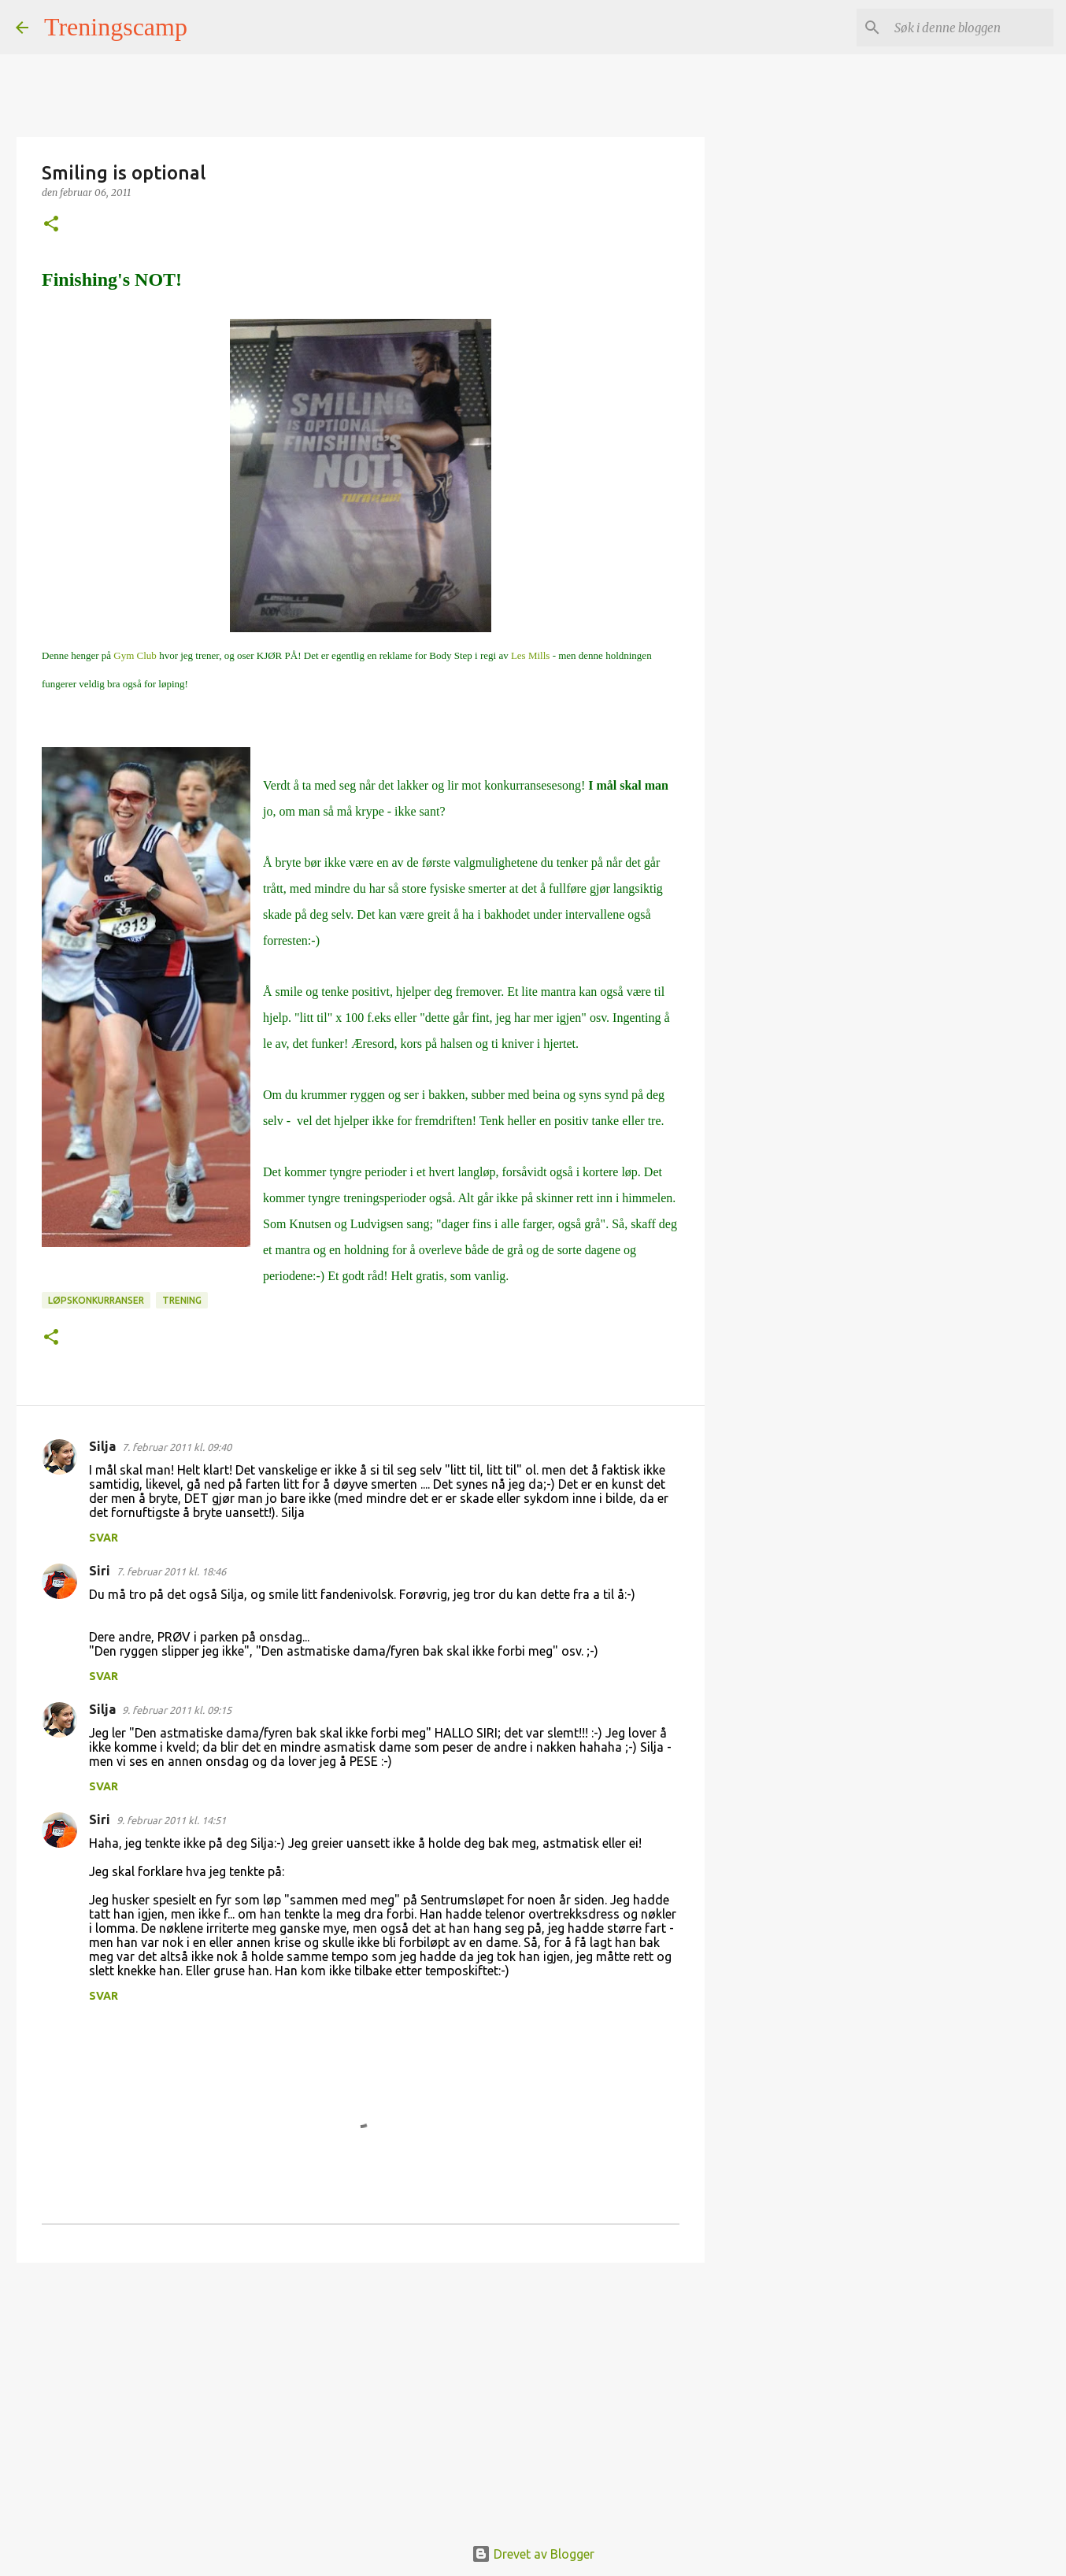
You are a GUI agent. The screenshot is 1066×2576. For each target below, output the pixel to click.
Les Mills (532, 655)
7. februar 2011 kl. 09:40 (176, 1447)
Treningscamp (115, 27)
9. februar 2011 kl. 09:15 (176, 1709)
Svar (103, 1537)
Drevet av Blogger (533, 2554)
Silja (102, 1446)
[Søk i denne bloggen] (970, 27)
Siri (99, 1571)
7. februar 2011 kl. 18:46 (171, 1571)
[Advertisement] (360, 2396)
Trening (182, 1300)
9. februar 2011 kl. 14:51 (171, 1820)
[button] (51, 224)
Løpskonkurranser (96, 1300)
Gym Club (135, 655)
